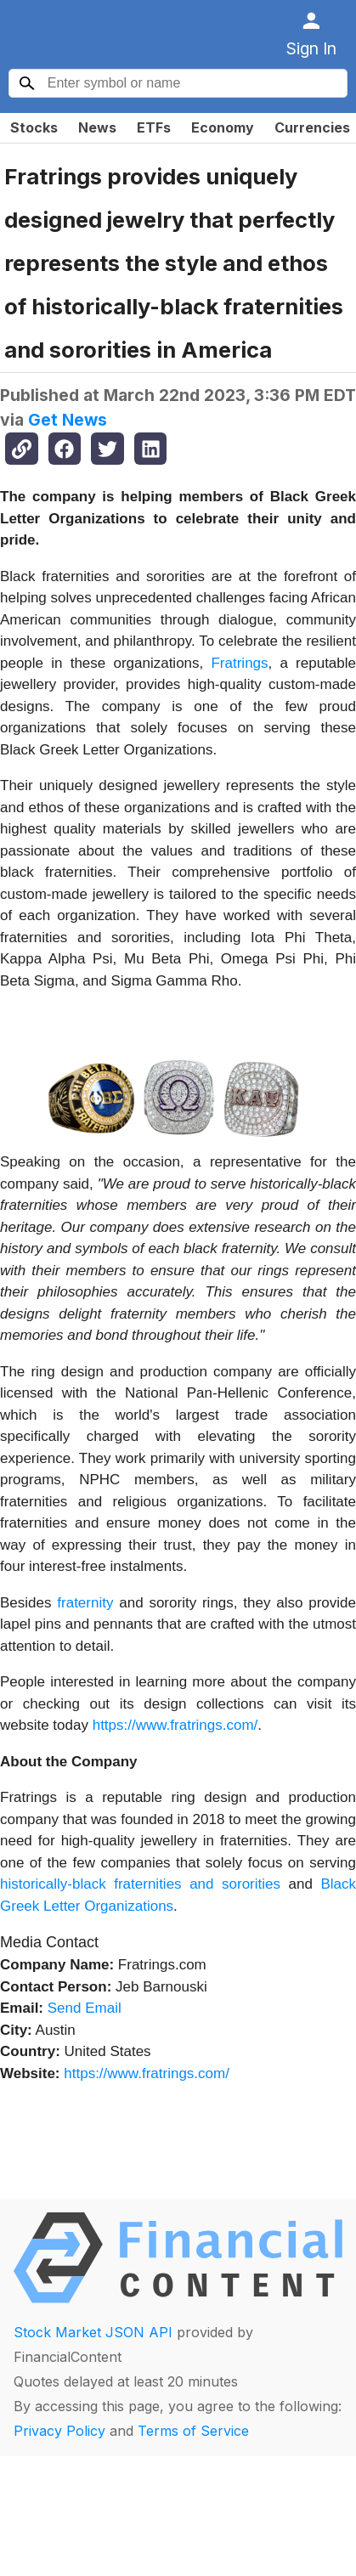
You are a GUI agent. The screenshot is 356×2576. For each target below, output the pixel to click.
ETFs (154, 127)
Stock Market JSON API (93, 2332)
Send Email (84, 2008)
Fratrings (239, 663)
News (97, 127)
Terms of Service (193, 2430)
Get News (67, 420)
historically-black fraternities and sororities (140, 1884)
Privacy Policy (59, 2430)
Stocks (34, 127)
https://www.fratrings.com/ (175, 1725)
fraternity (85, 1603)
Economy (222, 127)
